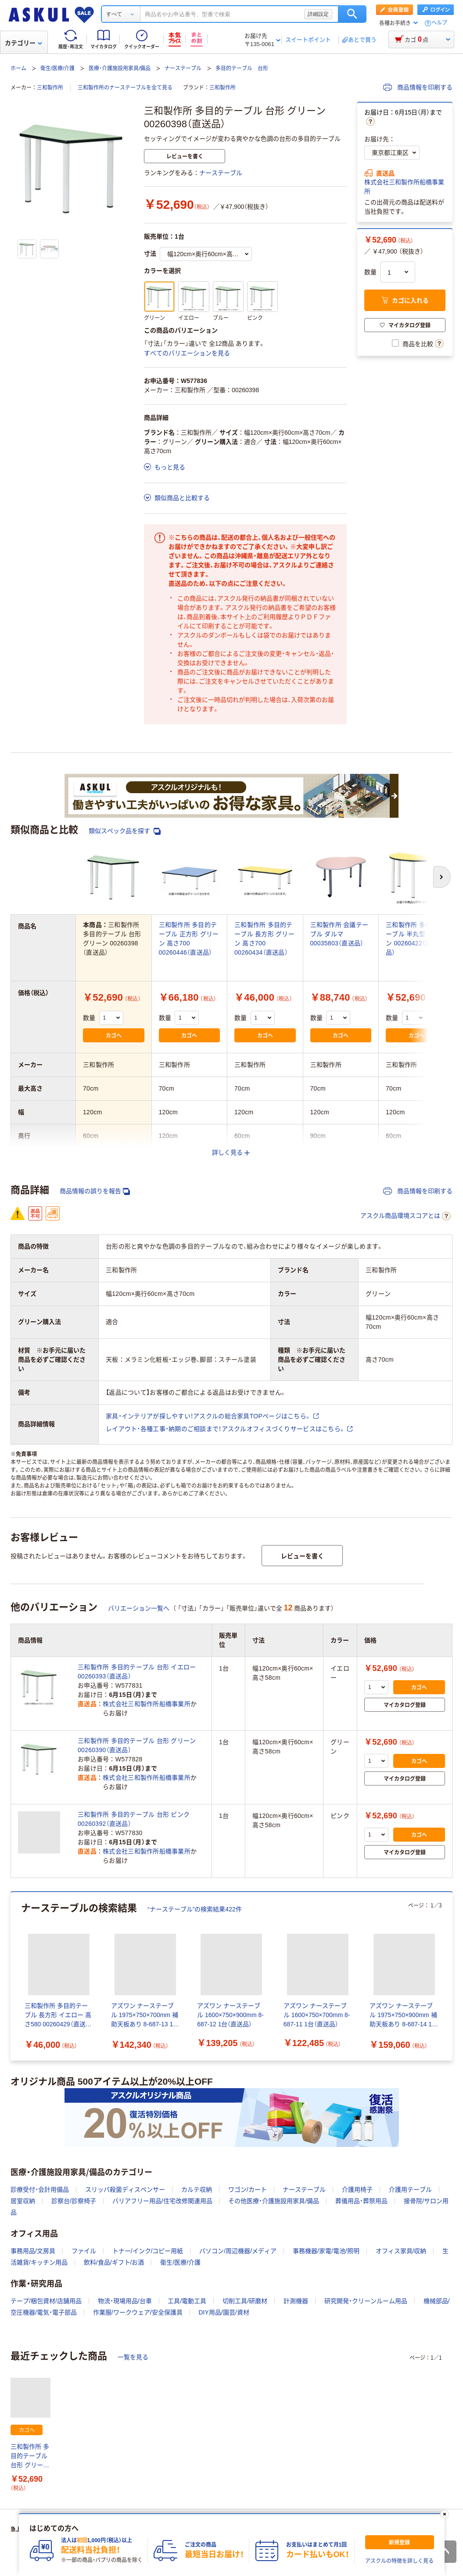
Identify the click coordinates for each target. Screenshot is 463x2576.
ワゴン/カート (247, 2189)
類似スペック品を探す (125, 831)
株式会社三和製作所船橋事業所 (404, 187)
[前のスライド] (12, 1976)
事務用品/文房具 (33, 2250)
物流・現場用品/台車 (125, 2300)
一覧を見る (133, 2357)
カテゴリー (23, 43)
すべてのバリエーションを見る (187, 353)
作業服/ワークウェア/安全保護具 (138, 2312)
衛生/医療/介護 (57, 68)
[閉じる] (444, 2514)
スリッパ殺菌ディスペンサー (125, 2189)
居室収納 (23, 2200)
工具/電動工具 (187, 2300)
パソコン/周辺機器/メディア (237, 2250)
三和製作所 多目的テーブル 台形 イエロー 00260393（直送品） (137, 1672)
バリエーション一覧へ (138, 1608)
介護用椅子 (357, 2189)
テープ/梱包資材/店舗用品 (46, 2300)
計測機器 (296, 2300)
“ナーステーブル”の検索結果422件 (194, 1909)
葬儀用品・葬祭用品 (361, 2200)
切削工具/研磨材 (245, 2300)
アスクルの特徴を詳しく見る (399, 2561)
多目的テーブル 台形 (241, 68)
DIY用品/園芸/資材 (223, 2312)
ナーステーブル (183, 68)
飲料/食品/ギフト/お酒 (114, 2262)
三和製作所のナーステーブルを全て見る (125, 88)
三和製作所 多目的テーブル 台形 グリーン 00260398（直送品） (30, 2456)
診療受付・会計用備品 (40, 2189)
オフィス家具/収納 (401, 2250)
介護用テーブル (410, 2189)
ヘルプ (439, 23)
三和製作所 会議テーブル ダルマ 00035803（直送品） (339, 934)
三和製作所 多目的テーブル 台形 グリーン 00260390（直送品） (137, 1745)
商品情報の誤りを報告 (95, 1191)
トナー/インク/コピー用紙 (147, 2250)
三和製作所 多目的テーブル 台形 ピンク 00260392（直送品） (134, 1819)
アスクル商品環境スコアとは (405, 1216)
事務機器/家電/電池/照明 (326, 2250)
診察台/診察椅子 (73, 2200)
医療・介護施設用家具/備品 (120, 68)
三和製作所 (50, 88)
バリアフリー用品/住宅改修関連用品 (162, 2200)
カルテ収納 (196, 2189)
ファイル (84, 2250)
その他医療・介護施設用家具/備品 (273, 2200)
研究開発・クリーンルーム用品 (365, 2300)
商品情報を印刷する (417, 87)
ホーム (18, 68)
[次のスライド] (451, 1976)
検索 (352, 14)
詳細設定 (318, 14)
